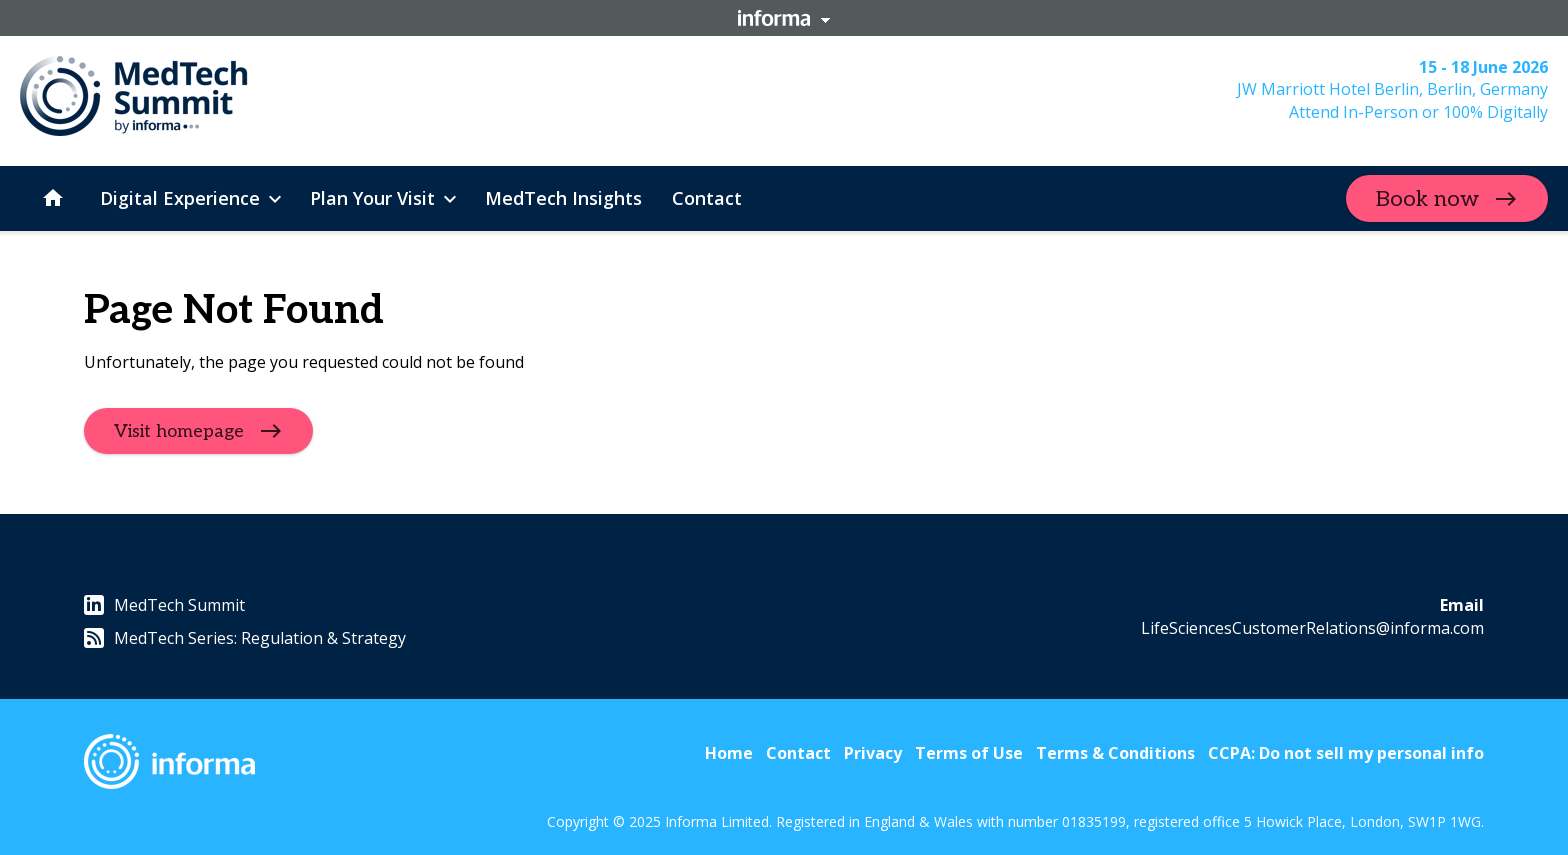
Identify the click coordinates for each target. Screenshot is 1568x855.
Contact (798, 753)
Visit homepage (179, 431)
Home (729, 753)
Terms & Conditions (1115, 753)
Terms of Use (969, 753)
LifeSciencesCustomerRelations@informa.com (1312, 628)
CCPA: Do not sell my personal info (1346, 753)
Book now (1427, 199)
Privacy (873, 753)
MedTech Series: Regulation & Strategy (245, 638)
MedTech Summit (164, 605)
